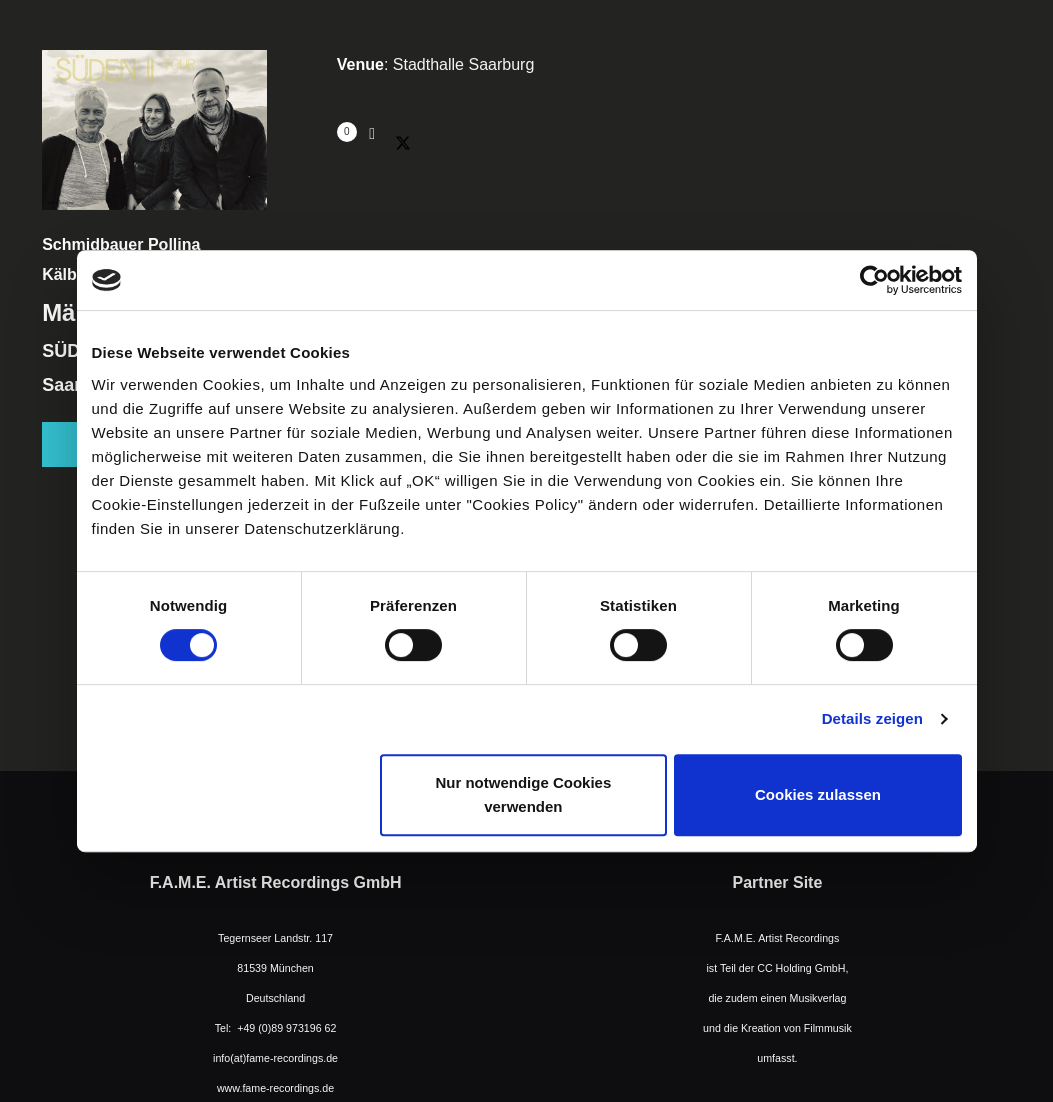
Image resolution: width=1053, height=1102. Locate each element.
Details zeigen (872, 718)
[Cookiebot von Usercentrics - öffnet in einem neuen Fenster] (874, 280)
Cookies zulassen (818, 794)
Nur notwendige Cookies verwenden (523, 794)
